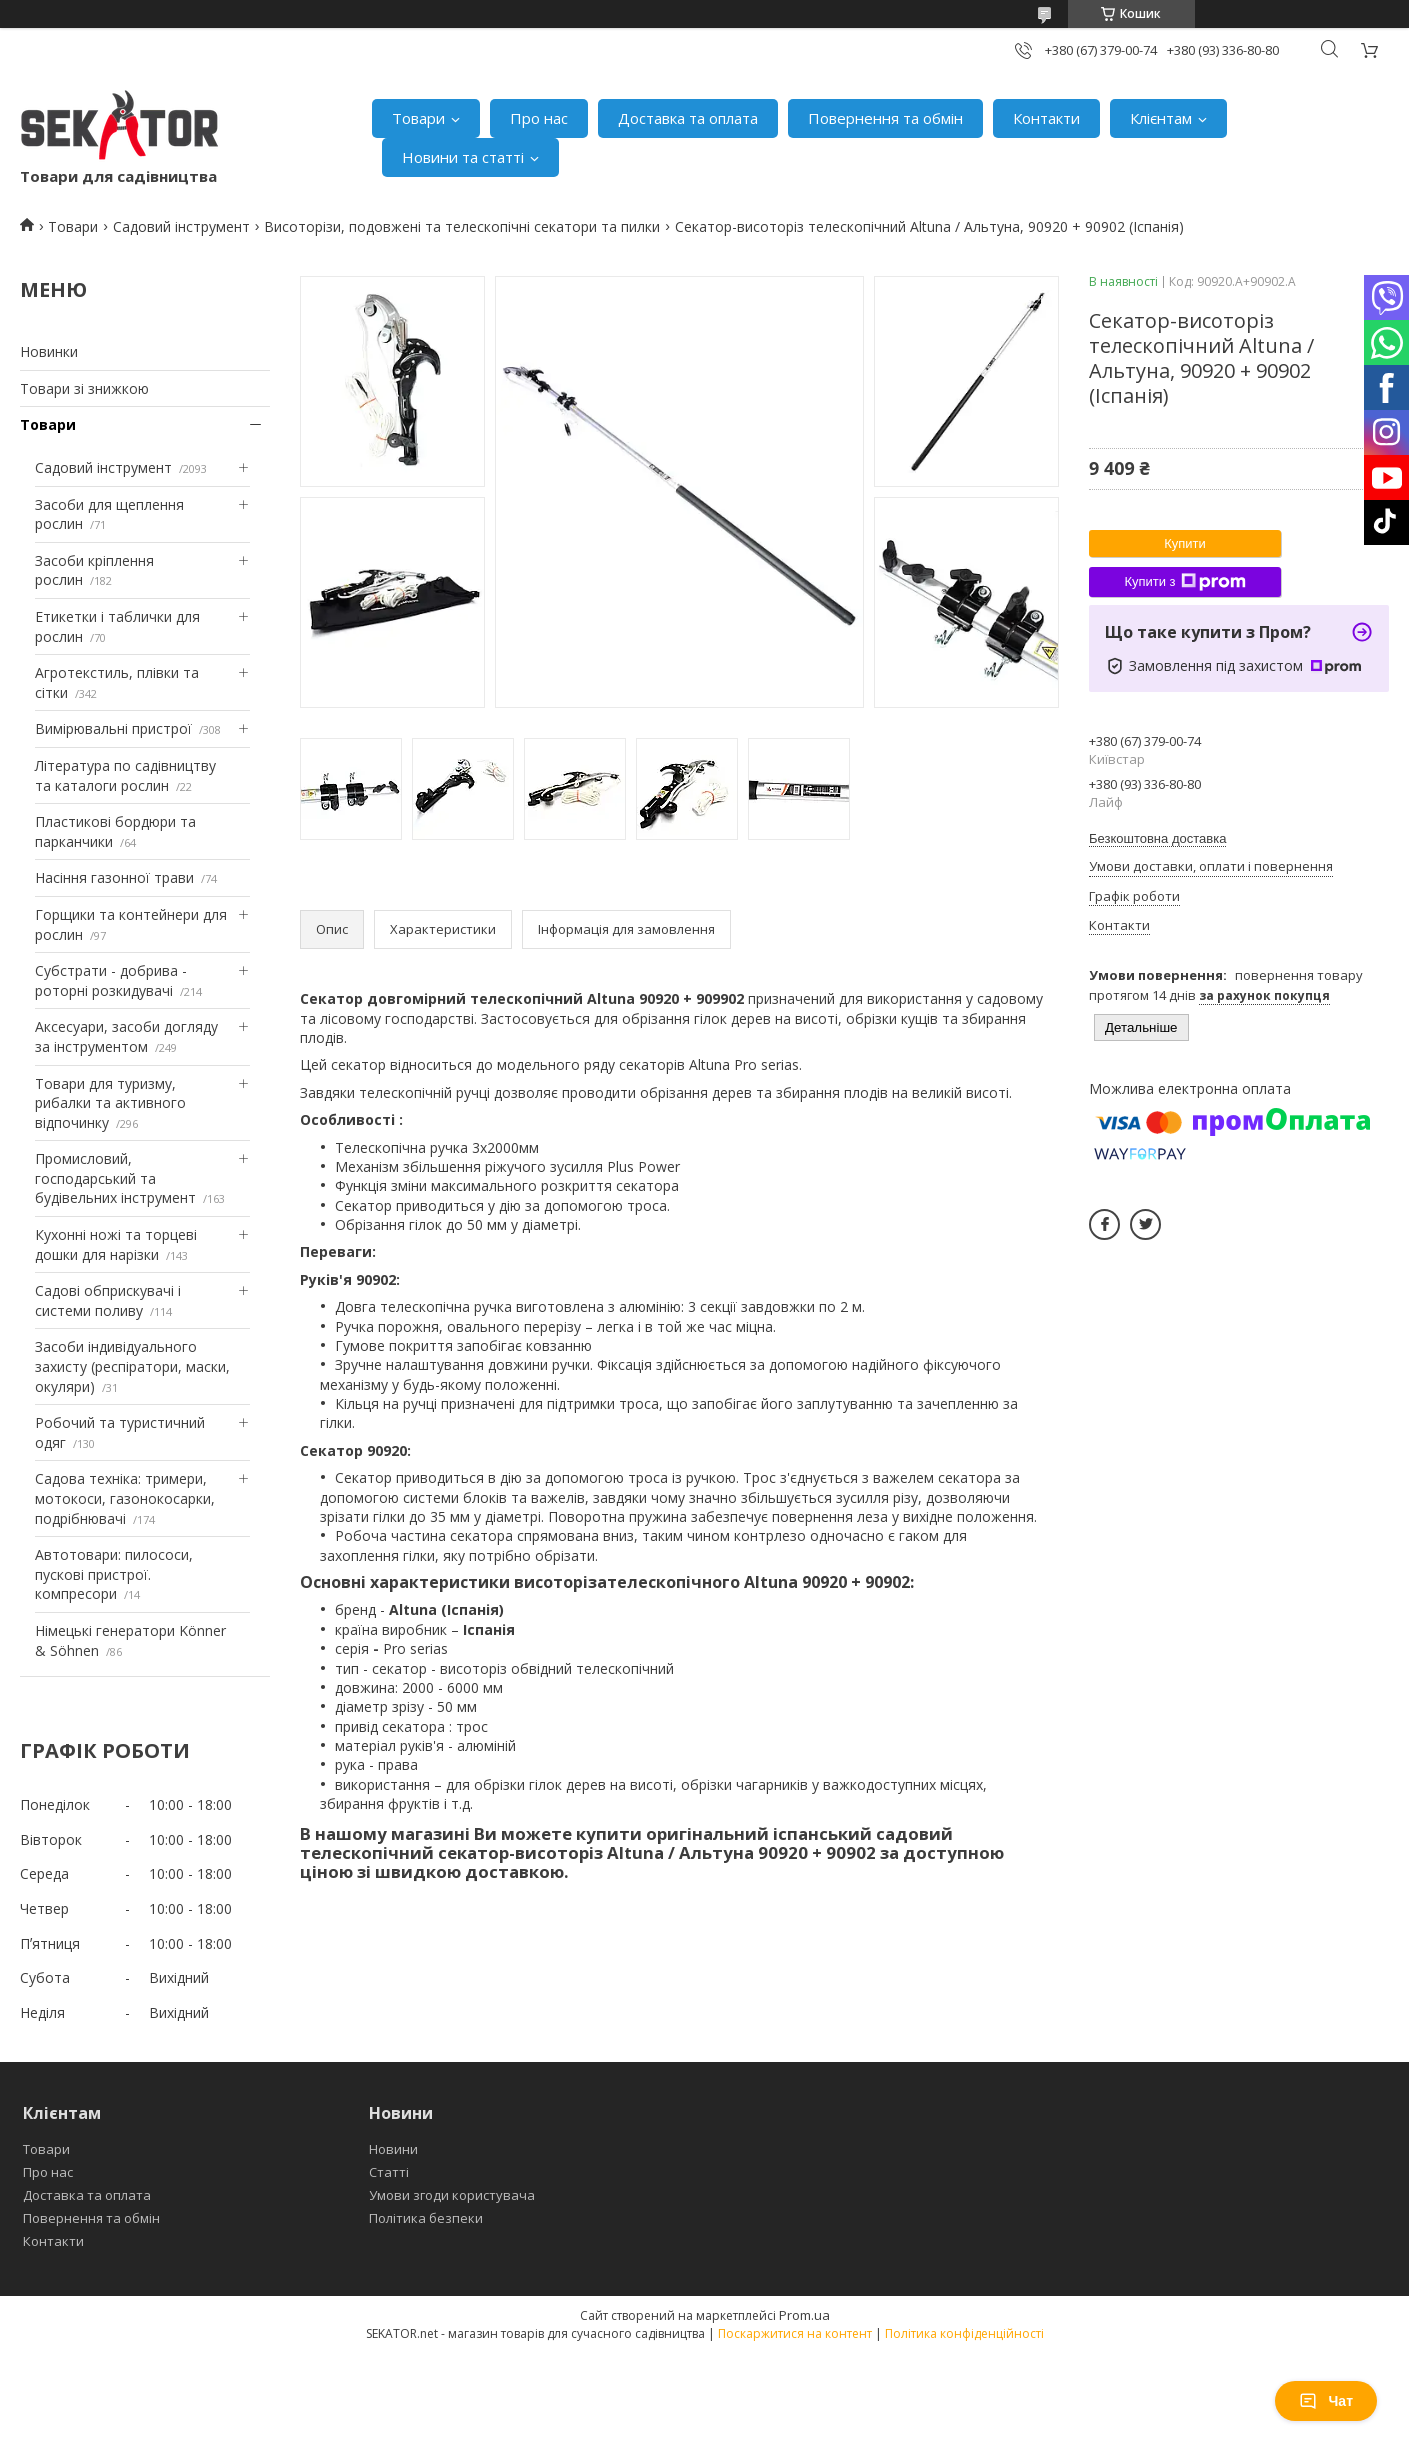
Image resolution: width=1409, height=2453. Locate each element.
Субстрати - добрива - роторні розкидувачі (111, 980)
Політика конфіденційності (964, 2333)
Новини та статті (463, 157)
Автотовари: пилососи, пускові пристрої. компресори (114, 1574)
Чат (1326, 2401)
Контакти (1046, 118)
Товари (418, 118)
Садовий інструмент (181, 226)
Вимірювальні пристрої (113, 728)
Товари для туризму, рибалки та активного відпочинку (110, 1103)
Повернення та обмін (885, 118)
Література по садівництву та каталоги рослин (125, 775)
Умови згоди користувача (452, 2195)
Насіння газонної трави (114, 877)
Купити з (1184, 582)
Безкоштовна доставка (1157, 838)
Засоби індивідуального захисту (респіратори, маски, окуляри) (132, 1366)
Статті (389, 2172)
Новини (393, 2149)
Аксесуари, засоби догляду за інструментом (126, 1036)
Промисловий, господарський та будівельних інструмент (115, 1178)
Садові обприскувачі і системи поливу (108, 1300)
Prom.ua (804, 2315)
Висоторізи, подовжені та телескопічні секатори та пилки (462, 226)
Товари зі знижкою (84, 388)
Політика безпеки (426, 2218)
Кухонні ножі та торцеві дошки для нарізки (116, 1244)
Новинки (49, 351)
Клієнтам (1161, 118)
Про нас (539, 118)
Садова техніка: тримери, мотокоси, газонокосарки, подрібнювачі (125, 1498)
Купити (1185, 543)
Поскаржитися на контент (795, 2333)
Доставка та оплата (688, 118)
